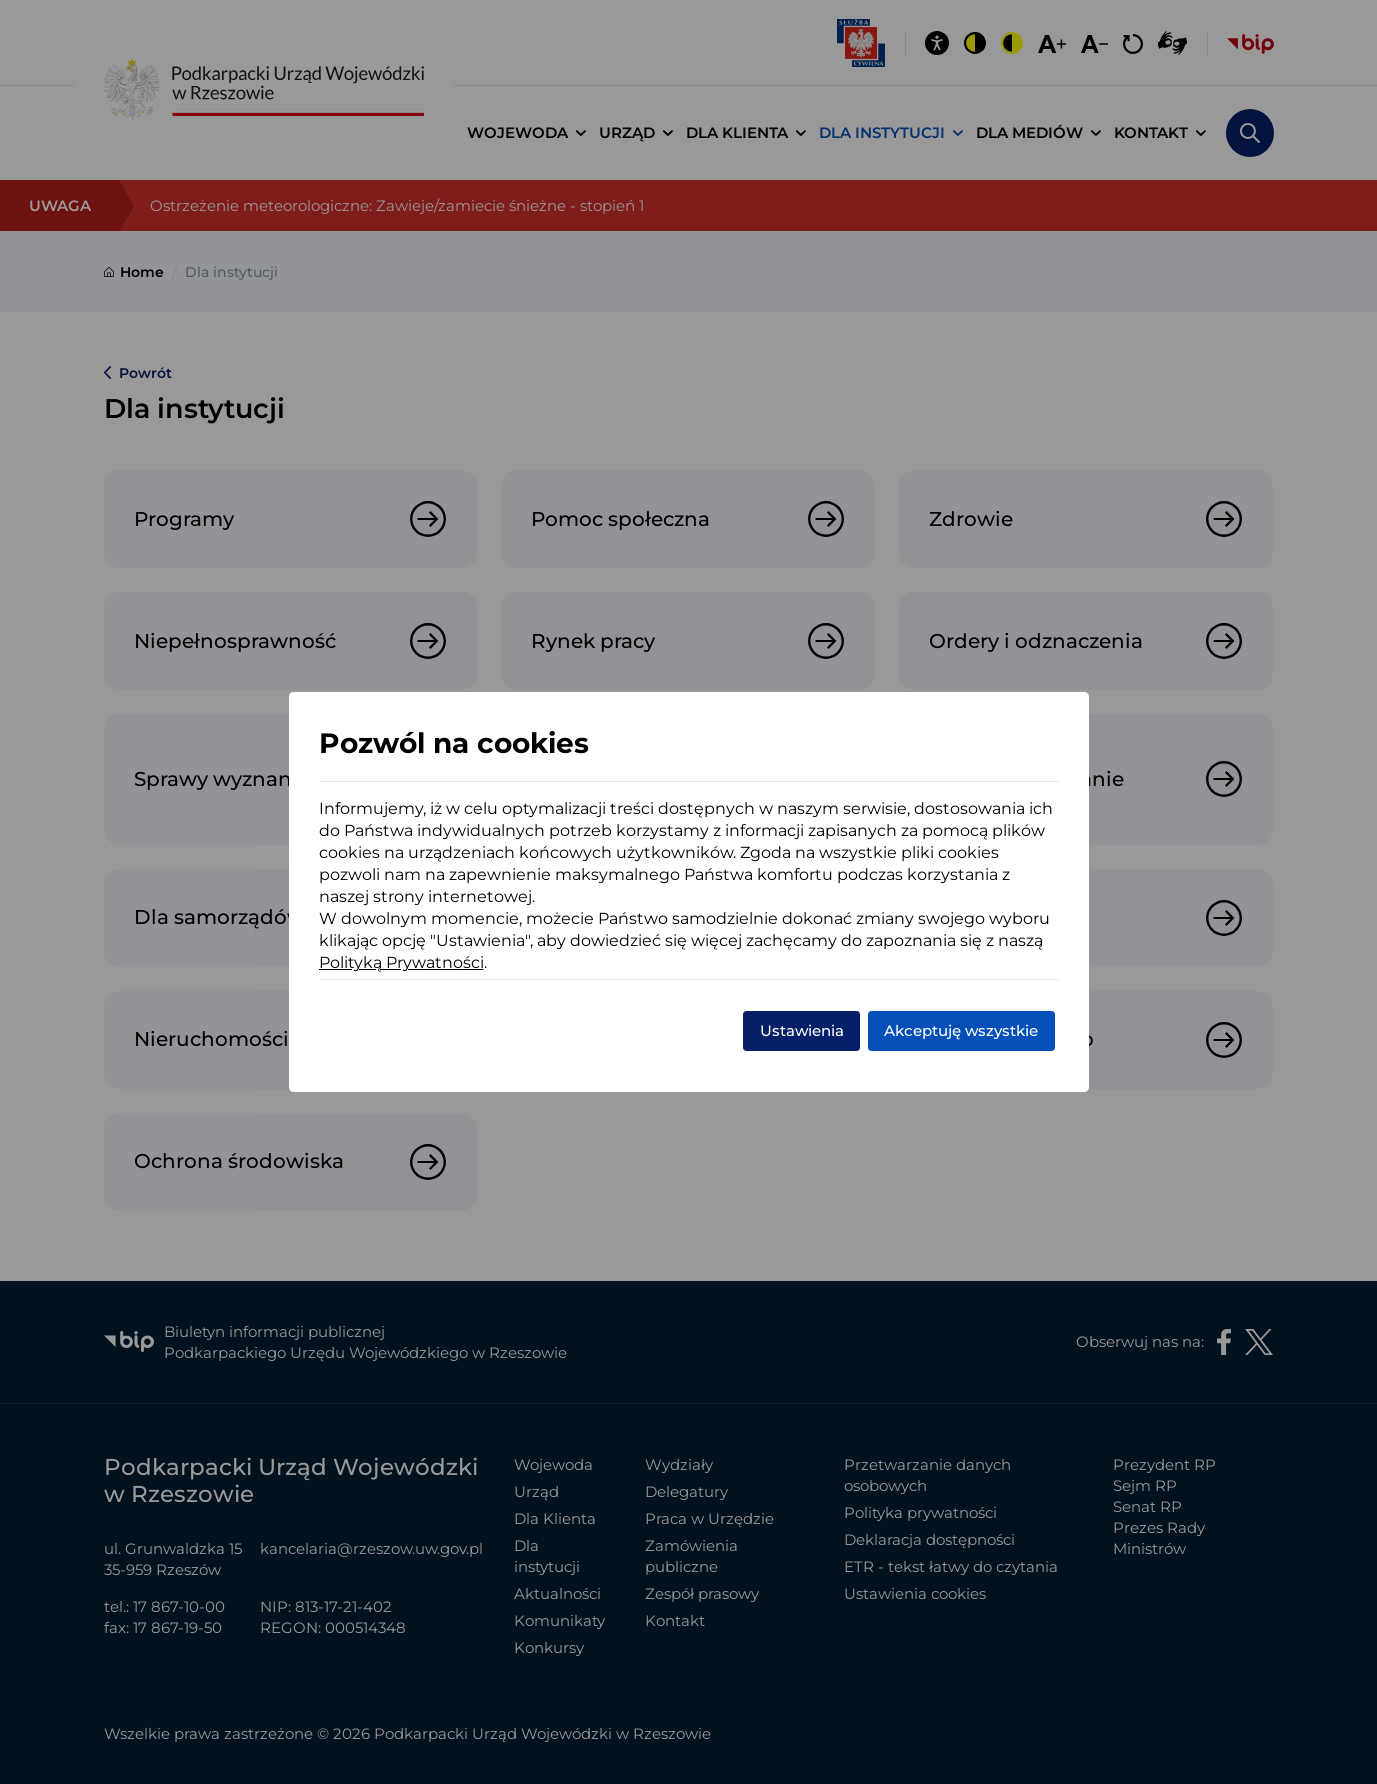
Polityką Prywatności (401, 962)
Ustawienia (802, 1030)
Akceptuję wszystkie (961, 1030)
